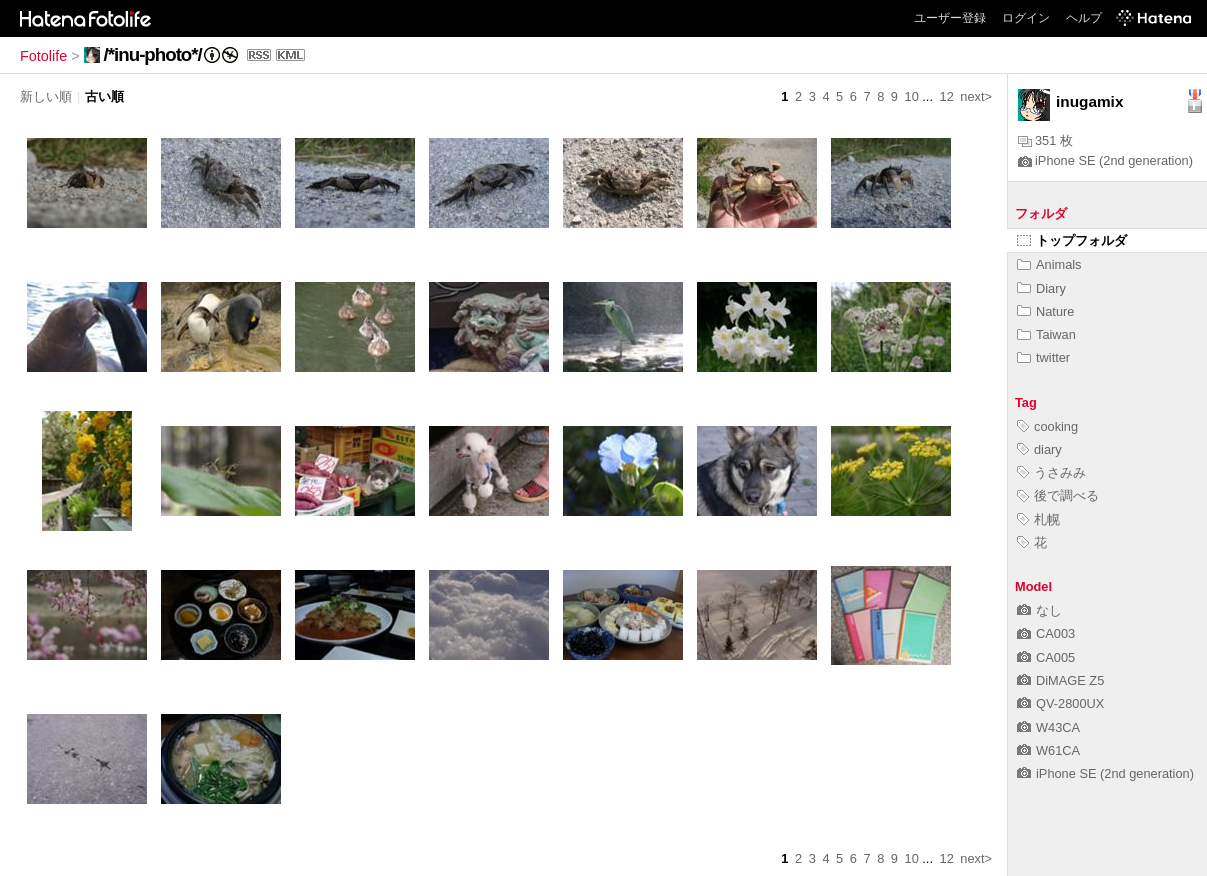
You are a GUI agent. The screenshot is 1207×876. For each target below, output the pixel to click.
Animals (1049, 264)
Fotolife (43, 56)
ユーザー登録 (950, 18)
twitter (1043, 357)
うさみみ (1051, 472)
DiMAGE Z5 (1060, 680)
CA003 (1046, 633)
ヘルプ (1084, 18)
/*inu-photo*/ (153, 54)
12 (947, 96)
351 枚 (1045, 140)
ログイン (1026, 18)
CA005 (1046, 657)
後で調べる (1058, 495)
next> (976, 96)
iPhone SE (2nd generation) (1105, 160)
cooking (1047, 426)
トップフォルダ (1072, 240)
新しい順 (46, 96)
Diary (1041, 288)
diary (1039, 449)
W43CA (1048, 727)
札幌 (1038, 519)
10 (912, 96)
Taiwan (1046, 334)
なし (1039, 610)
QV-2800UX (1060, 703)
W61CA (1048, 750)
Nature (1045, 311)
